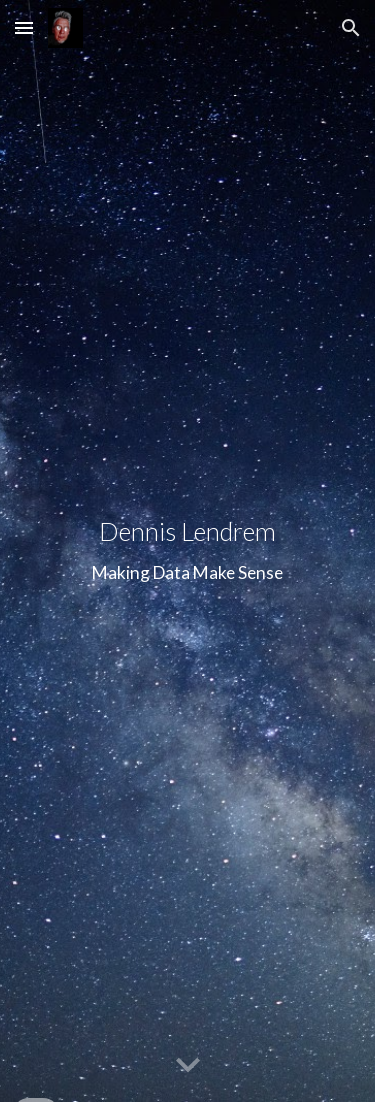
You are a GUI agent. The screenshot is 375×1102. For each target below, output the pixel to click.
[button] (24, 27)
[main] (188, 551)
